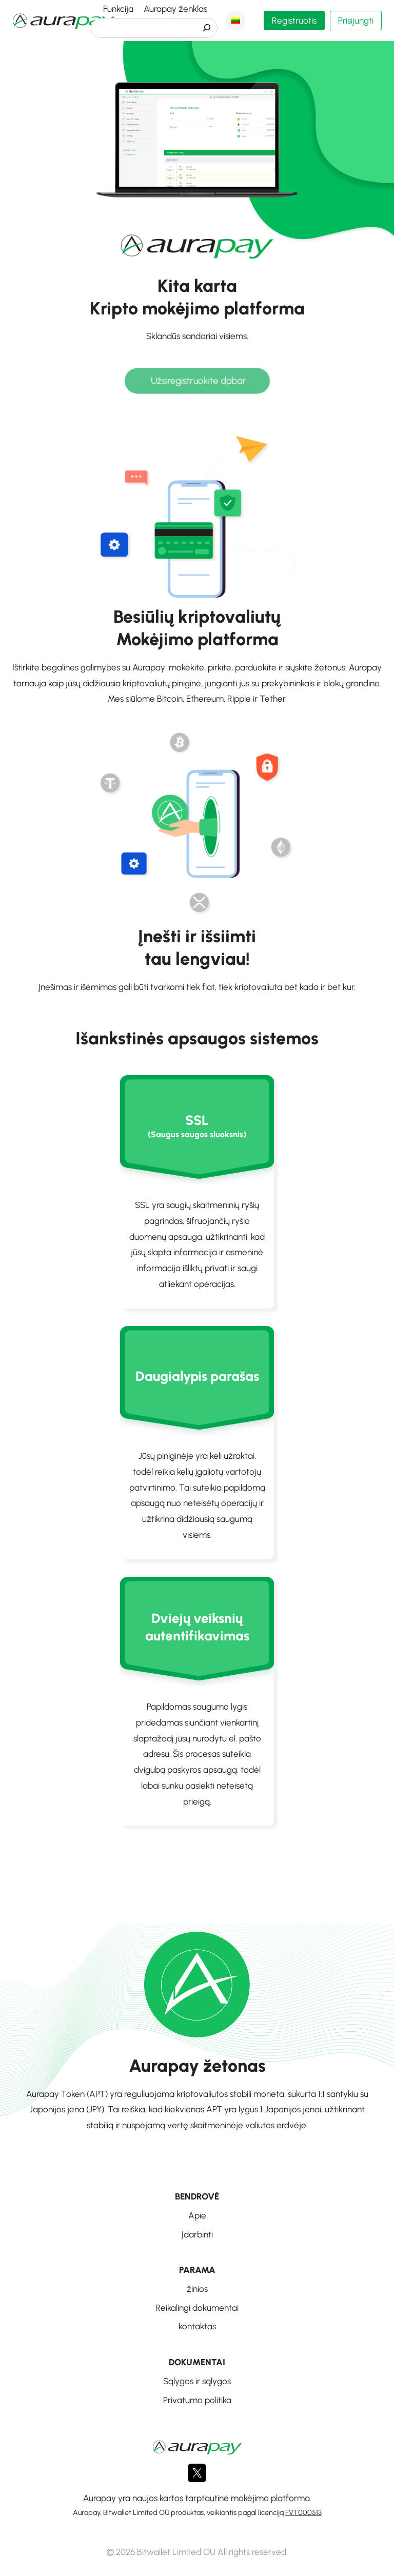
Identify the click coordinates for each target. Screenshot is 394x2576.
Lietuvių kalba (235, 20)
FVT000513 (303, 2512)
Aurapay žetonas (197, 2065)
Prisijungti (355, 20)
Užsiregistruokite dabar (198, 381)
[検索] (206, 27)
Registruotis (294, 20)
